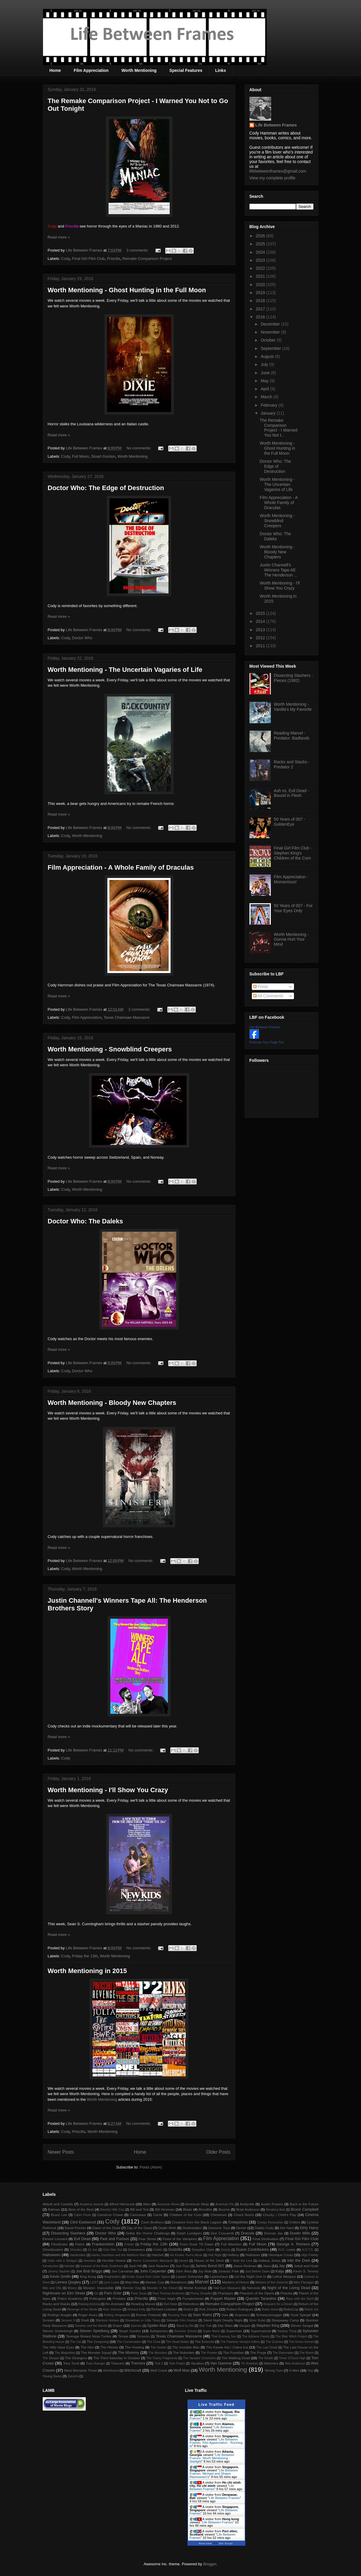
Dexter (241, 2228)
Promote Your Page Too (266, 1042)
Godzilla (175, 2249)
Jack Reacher (158, 2266)
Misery (72, 2288)
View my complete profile (272, 178)
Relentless (191, 2304)
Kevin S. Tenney (306, 2271)
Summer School (185, 2331)
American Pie (224, 2204)
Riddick (189, 2309)
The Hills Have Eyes (58, 2347)
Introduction (51, 2266)
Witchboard (111, 2370)
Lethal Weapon (284, 2276)
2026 (261, 235)
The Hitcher (109, 2347)
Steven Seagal (302, 2325)
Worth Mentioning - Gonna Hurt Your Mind (291, 939)
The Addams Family (256, 2336)
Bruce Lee (59, 2215)
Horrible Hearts (114, 2260)
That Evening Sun (223, 2336)
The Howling (134, 2347)
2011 (261, 645)
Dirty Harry (309, 2228)
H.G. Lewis (286, 2249)
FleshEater (59, 2244)
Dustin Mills (300, 2233)
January (269, 413)
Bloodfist (205, 2209)
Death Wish (167, 2228)
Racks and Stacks (57, 2304)
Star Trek (205, 2325)
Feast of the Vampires (180, 2239)
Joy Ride (205, 2271)
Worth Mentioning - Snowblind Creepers (110, 1049)
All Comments (268, 996)
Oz (96, 2293)
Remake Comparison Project (146, 258)
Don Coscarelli (222, 2233)
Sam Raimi (202, 2315)
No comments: (139, 448)
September (271, 348)
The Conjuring (98, 2341)
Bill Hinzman (165, 2209)
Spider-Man (157, 2325)
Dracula (247, 2233)
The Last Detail (266, 2347)
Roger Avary (88, 2315)
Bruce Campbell (304, 2209)
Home (55, 70)
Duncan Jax (273, 2233)
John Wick (184, 2271)
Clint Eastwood (83, 2222)
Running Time (177, 2315)
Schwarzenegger (269, 2315)
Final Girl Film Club (88, 258)
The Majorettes (65, 2352)
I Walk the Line (241, 2260)
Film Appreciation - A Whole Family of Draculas (121, 867)
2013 (261, 629)
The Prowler (209, 2352)
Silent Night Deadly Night (222, 2320)
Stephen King (267, 2325)
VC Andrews (249, 2363)
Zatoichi (73, 2376)
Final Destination (266, 2239)
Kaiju (280, 2271)
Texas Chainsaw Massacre (127, 1017)
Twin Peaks (177, 2363)
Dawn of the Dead (106, 2228)
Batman (54, 2209)
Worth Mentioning (139, 70)
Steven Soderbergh (58, 2331)
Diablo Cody (264, 2228)
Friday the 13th (85, 1956)
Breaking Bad (275, 2209)
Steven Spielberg (94, 2331)
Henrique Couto (280, 2255)
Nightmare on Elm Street (64, 2293)
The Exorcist (204, 2341)
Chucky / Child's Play (279, 2215)
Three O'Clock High (292, 2358)
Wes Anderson (295, 2363)
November (271, 332)
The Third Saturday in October (116, 2358)
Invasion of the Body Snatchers (101, 2266)
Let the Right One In (250, 2276)
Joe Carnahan (122, 2271)
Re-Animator (115, 2304)
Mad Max (132, 2282)
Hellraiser (253, 2255)
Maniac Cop (154, 2282)
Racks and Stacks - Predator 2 (292, 764)
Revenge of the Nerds (82, 2309)
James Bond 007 (210, 2266)
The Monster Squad (96, 2352)
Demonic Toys (219, 2228)
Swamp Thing (286, 2331)
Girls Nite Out (112, 2249)
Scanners (242, 2315)
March (267, 396)
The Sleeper (51, 2358)
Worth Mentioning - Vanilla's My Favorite (293, 707)
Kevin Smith (60, 2276)
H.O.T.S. (308, 2249)
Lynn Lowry (112, 2282)
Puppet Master (223, 2298)
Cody (65, 258)
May (265, 380)
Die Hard (287, 2228)
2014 (261, 621)
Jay (282, 2266)
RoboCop (291, 2309)
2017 (261, 309)
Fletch (80, 2244)
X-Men (294, 2370)
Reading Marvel (143, 2304)
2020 (261, 284)
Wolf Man (182, 2370)
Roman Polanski (148, 2315)
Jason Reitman (245, 2266)
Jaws (267, 2266)
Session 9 (68, 2320)
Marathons (178, 2282)
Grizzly (225, 2249)
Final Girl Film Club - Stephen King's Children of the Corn (293, 853)
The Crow (153, 2341)
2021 (261, 276)
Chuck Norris (243, 2215)
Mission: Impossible (98, 2288)
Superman (234, 2331)
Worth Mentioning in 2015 (87, 1971)
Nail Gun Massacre (227, 2288)
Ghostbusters (53, 2249)
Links (220, 70)
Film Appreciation (91, 70)
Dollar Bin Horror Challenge (147, 2233)
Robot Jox (312, 2309)
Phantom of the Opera (257, 2293)
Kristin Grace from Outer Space (148, 2276)
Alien (147, 2204)
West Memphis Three (80, 2370)
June (266, 372)
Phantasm (225, 2293)
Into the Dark (298, 2260)
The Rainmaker (283, 2352)
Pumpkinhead (192, 2298)
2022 (261, 268)
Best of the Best (81, 2209)
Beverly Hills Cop (112, 2209)
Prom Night (167, 2298)
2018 (261, 300)
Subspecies (159, 2331)
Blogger (209, 2564)
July (265, 364)
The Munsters (157, 2352)
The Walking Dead (236, 2358)
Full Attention (231, 2244)
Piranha (286, 2293)
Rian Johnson (112, 2309)
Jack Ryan (182, 2266)
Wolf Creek (159, 2370)
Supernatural (261, 2331)
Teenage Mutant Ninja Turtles (89, 2336)
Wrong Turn (274, 2370)
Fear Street (147, 2239)
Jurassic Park (228, 2271)
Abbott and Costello (58, 2204)
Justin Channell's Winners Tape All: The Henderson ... (278, 570)
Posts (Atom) (151, 2167)
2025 (261, 243)
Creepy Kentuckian (270, 2222)
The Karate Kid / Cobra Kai (227, 2347)
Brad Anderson (248, 2209)
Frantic (129, 2244)
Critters (294, 2222)
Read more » (59, 237)
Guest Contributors (252, 2249)
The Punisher (233, 2352)
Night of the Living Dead (288, 2288)
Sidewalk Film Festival (181, 2320)
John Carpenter (153, 2271)
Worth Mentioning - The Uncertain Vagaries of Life (125, 669)
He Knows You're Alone (186, 2255)
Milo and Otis (52, 2288)
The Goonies (274, 2341)
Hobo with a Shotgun (62, 2260)
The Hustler (158, 2347)
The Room (306, 2352)
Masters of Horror (235, 2282)
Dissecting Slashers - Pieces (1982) (293, 678)
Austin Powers (272, 2204)
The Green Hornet (301, 2341)
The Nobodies (184, 2352)
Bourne (224, 2209)
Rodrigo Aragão (59, 2315)
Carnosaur (138, 2215)
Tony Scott (71, 2363)
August (268, 356)
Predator (119, 2298)
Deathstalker (192, 2228)
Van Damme (221, 2363)
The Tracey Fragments (161, 2358)
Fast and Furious (114, 2239)
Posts (260, 986)
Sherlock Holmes (107, 2320)
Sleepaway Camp (285, 2320)
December (271, 324)
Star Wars (225, 2325)
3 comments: (138, 250)
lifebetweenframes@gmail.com (277, 171)
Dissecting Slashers (68, 2233)
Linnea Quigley (68, 2282)
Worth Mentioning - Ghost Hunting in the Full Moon (127, 290)
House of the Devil (209, 2260)
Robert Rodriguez (240, 2309)
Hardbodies (78, 2255)
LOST (94, 2282)
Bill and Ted (139, 2209)
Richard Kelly (136, 2309)
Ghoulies (76, 2249)
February (270, 405)
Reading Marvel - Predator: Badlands (291, 735)
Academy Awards (91, 2204)
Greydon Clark (203, 2249)
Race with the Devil (300, 2298)
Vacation (197, 2363)
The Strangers (76, 2358)
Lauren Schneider (189, 2276)
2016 (261, 317)
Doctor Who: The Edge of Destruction (106, 488)
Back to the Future (304, 2204)
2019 (261, 292)
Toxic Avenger (95, 2363)
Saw (225, 2315)
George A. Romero (293, 2244)
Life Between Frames (276, 125)
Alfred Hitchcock (122, 2204)
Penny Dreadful (201, 2293)
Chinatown (218, 2215)
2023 (261, 260)
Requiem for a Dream (278, 2304)
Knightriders (112, 2276)
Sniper (117, 2325)
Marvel (202, 2281)
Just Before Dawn (257, 2271)
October (269, 340)
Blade (187, 2209)
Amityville (247, 2204)
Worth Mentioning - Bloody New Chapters (112, 1402)
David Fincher (75, 2228)
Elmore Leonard (55, 2239)
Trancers (118, 2363)
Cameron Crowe (110, 2215)
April (265, 388)
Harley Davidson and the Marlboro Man (118, 2255)
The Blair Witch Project (291, 2336)
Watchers (271, 2363)
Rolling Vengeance (117, 2315)
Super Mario (211, 2331)
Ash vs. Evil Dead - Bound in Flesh (291, 793)
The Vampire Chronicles (199, 2358)
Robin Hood (270, 2309)
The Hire (87, 2347)
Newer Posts (61, 2152)
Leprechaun (219, 2276)
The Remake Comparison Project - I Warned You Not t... (278, 428)
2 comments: (140, 1009)
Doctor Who (82, 638)
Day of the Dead (139, 2228)
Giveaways (136, 2249)
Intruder (69, 2266)
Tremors (138, 2363)
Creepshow (238, 2222)
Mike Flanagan (304, 2282)
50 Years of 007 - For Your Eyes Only (293, 908)
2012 (261, 637)
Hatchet (157, 2255)
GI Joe (92, 2249)
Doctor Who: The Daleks (85, 1221)
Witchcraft (132, 2370)
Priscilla (113, 258)
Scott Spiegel (300, 2315)
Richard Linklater (164, 2309)
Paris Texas (139, 2293)
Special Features (185, 70)
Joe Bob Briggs (89, 2271)
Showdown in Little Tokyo (142, 2320)
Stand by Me (185, 2325)
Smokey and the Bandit (91, 2325)
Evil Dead (82, 2239)
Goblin (157, 2249)
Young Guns (52, 2376)
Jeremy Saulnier (59, 2271)
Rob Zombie (208, 2309)
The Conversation (129, 2341)
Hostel (183, 2260)
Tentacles (143, 2336)
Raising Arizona (89, 2304)
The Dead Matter (177, 2341)
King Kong (88, 2276)
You (310, 2370)
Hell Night (215, 2255)
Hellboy (233, 2255)
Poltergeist (97, 2298)
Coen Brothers (152, 2222)
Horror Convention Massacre (153, 2260)
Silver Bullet (257, 2320)
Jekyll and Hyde (306, 2266)
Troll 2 (159, 2363)
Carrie (158, 2215)
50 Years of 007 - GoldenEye (289, 822)
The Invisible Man (186, 2347)
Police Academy (69, 2298)
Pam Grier (113, 2293)
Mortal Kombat (195, 2288)
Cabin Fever (82, 2215)
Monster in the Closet (162, 2288)
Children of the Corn (185, 2215)
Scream (49, 2320)
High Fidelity (310, 2255)
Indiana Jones (269, 2260)
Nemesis (253, 2288)
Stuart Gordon (103, 456)
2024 (261, 252)
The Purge (258, 2352)
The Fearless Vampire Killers (240, 2341)
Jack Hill (135, 2266)
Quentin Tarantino (261, 2298)
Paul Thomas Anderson (168, 2293)
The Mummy (128, 2352)
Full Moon (80, 456)
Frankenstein (103, 2244)
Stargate (245, 2325)
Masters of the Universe (271, 2282)
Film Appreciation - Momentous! (291, 879)
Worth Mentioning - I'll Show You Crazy (108, 1790)
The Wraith (265, 2358)
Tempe (123, 2336)
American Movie (168, 2204)
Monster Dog (132, 2288)
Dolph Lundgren (189, 2233)
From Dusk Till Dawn (197, 2244)
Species (136, 2325)
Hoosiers (90, 2260)
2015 (261, 613)
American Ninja (197, 2204)
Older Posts (218, 2152)
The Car (75, 2341)
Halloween (52, 2255)
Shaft (85, 2320)
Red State (170, 2304)
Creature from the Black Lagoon (197, 2222)
